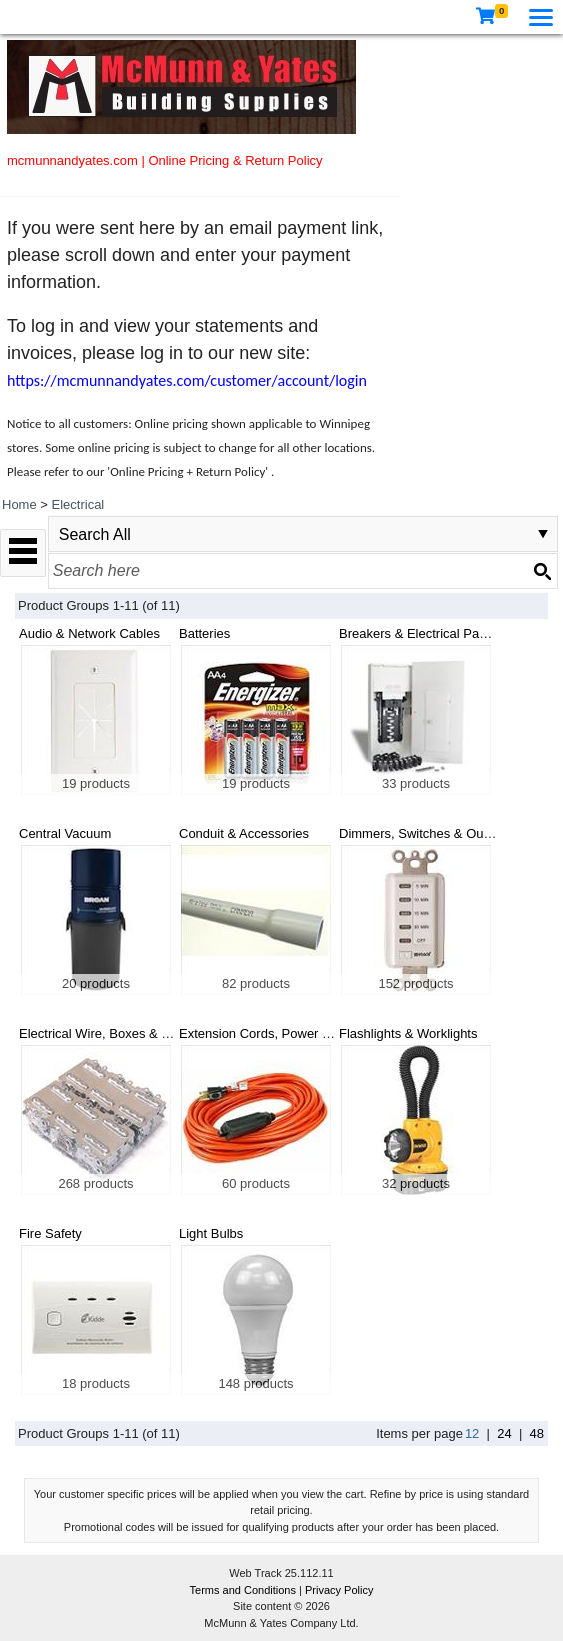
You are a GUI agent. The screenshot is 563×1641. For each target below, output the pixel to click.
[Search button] (542, 571)
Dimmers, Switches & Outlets (423, 833)
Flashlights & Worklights (408, 1033)
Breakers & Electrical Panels (421, 633)
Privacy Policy (339, 1590)
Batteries (204, 633)
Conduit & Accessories (244, 833)
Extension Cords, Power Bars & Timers (291, 1033)
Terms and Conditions (244, 1590)
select (543, 534)
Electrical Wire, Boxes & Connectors (123, 1033)
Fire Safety (50, 1233)
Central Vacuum (65, 833)
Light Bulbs (211, 1233)
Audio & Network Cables (89, 633)
